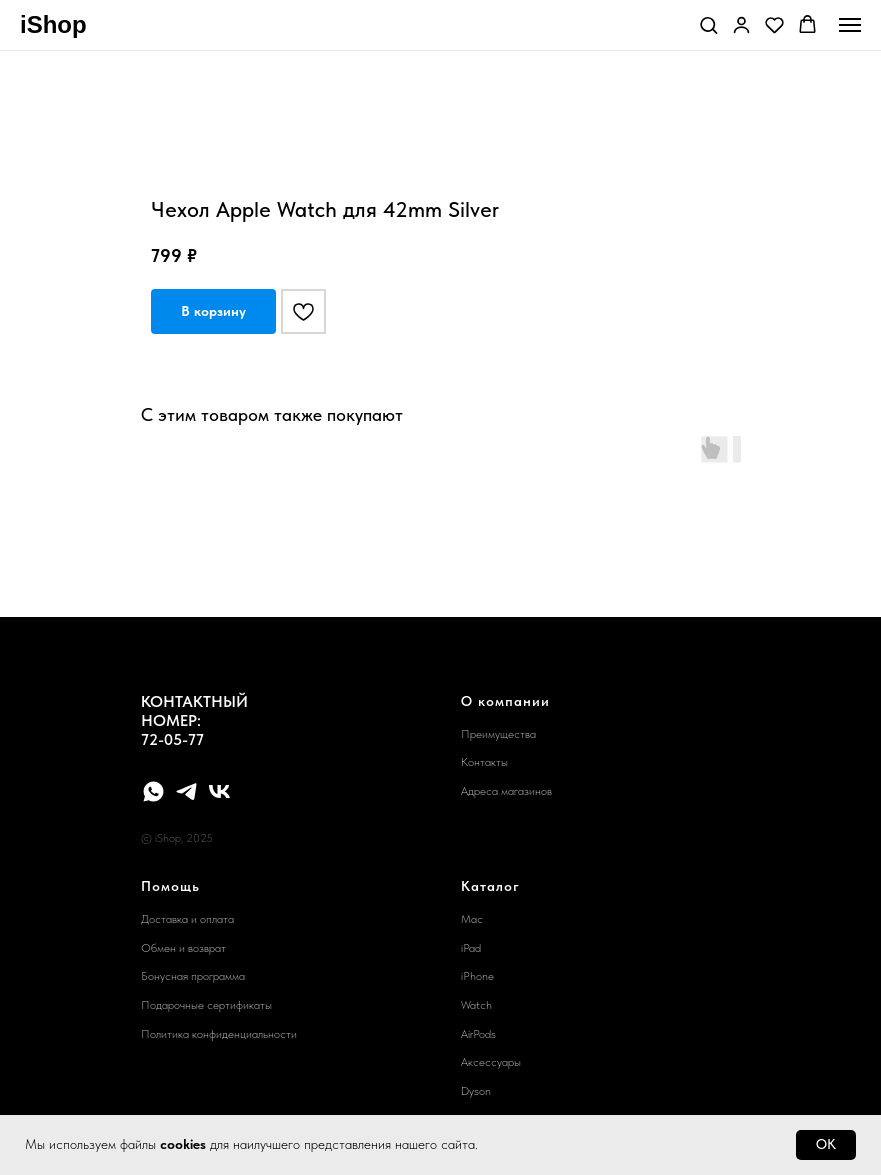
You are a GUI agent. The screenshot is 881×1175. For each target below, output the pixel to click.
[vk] (219, 791)
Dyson (476, 1091)
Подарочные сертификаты (206, 1005)
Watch (476, 1005)
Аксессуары (491, 1062)
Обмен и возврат (183, 948)
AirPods (478, 1034)
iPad (471, 948)
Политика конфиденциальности (219, 1034)
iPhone (477, 976)
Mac (472, 919)
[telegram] (186, 791)
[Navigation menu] (850, 25)
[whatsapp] (153, 791)
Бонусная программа (193, 976)
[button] (708, 24)
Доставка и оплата (187, 919)
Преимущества (498, 734)
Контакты (484, 762)
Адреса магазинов (506, 791)
